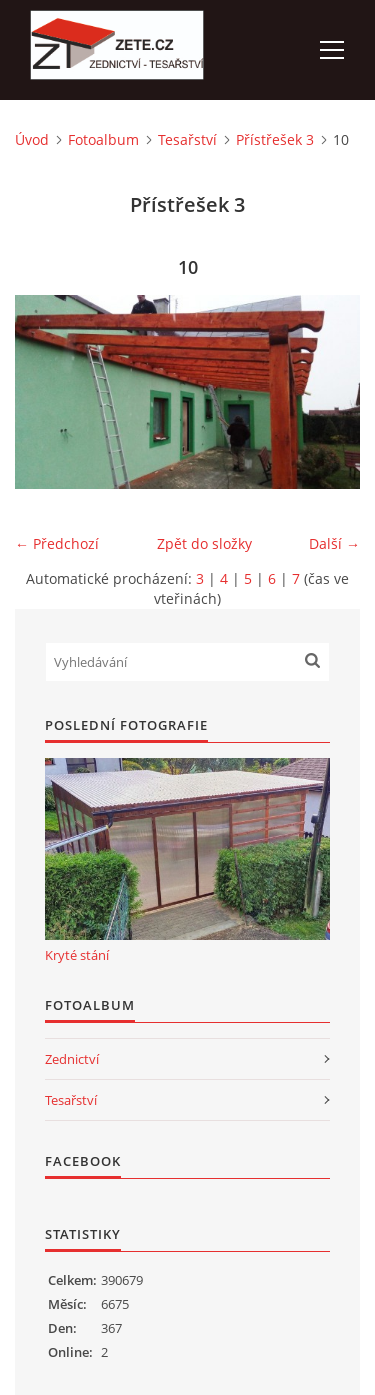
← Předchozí (57, 543)
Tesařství (187, 139)
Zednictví (72, 1059)
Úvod (32, 139)
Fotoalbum (103, 139)
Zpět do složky (204, 543)
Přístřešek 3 (275, 139)
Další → (334, 543)
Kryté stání (77, 955)
